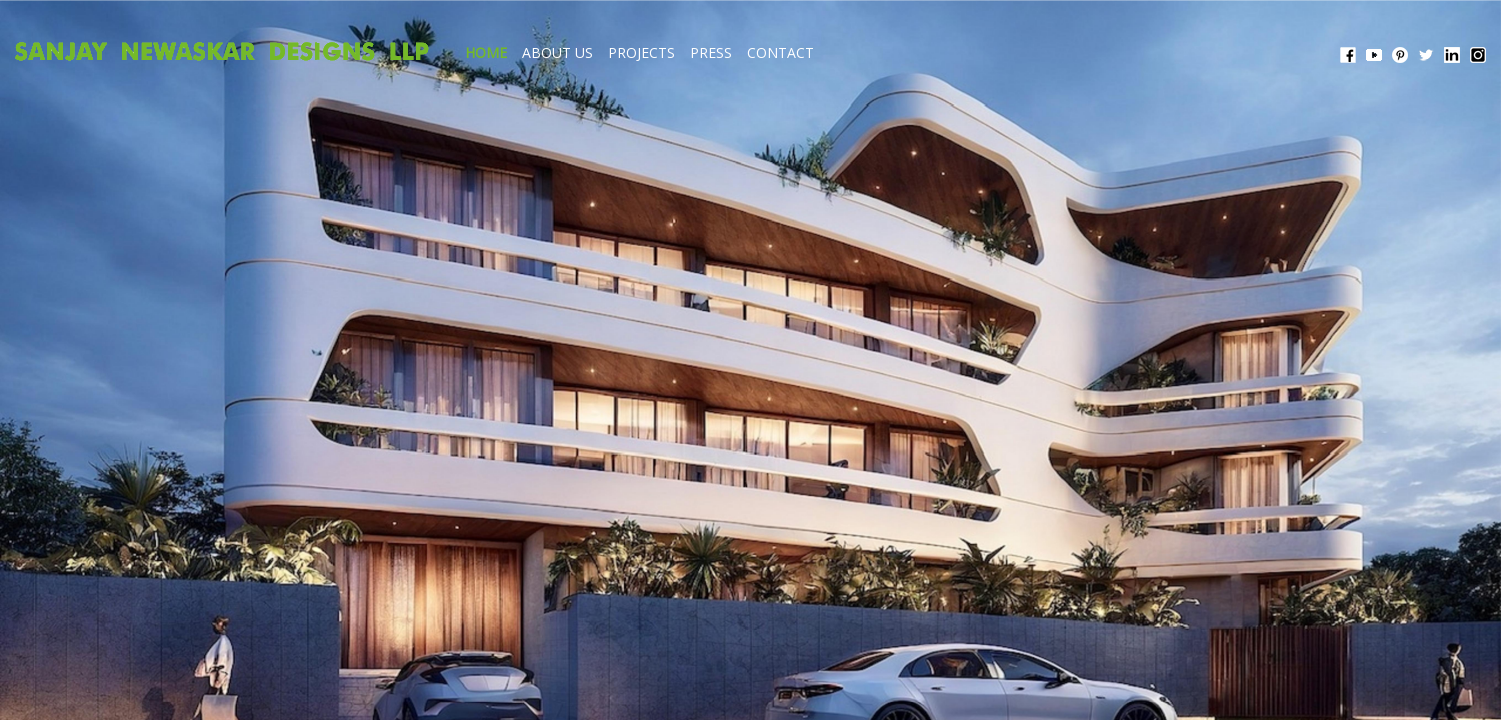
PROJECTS (828, 52)
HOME (673, 52)
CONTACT (967, 52)
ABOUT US (744, 52)
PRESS (898, 52)
